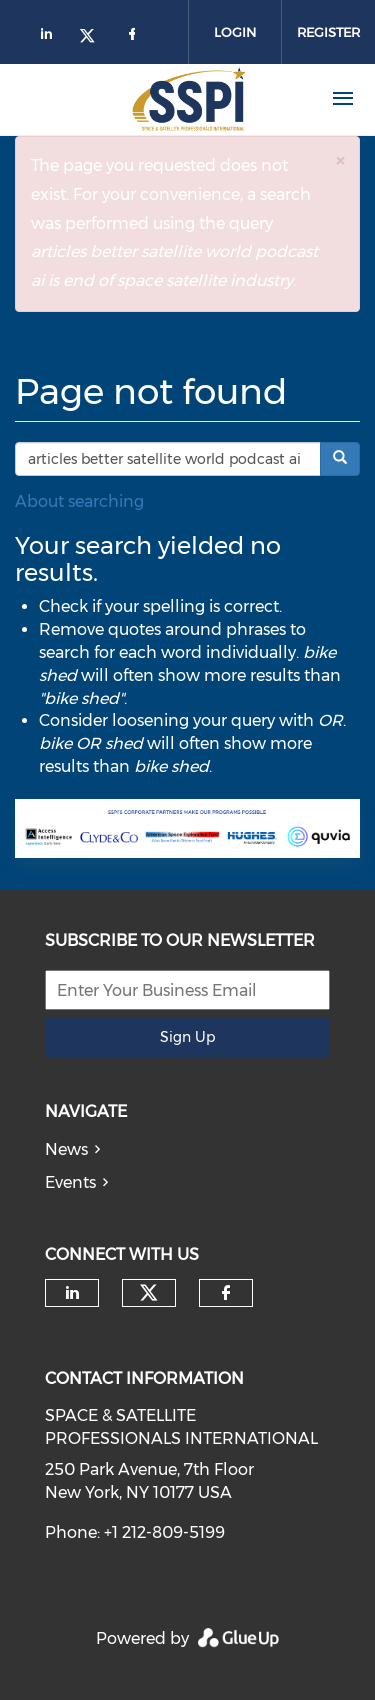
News (66, 1149)
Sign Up (187, 1037)
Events (70, 1182)
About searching (79, 501)
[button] (340, 160)
